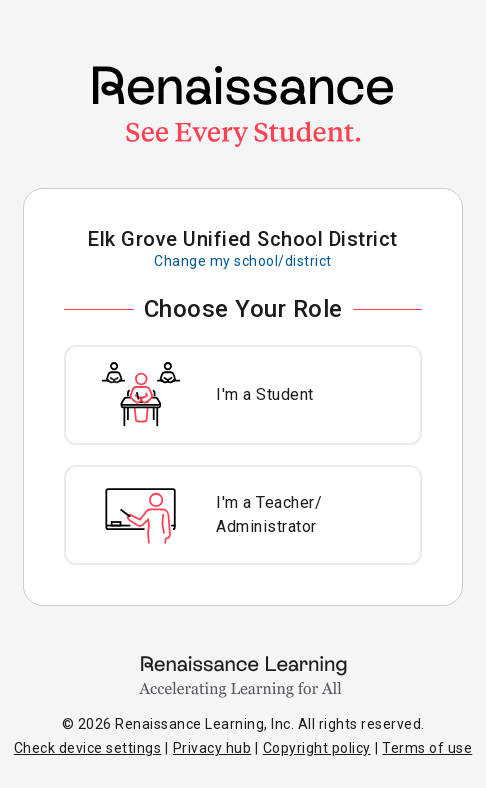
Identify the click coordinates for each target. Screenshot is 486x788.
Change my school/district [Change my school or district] (243, 261)
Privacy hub (212, 748)
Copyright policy (317, 748)
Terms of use (427, 748)
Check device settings (88, 748)
